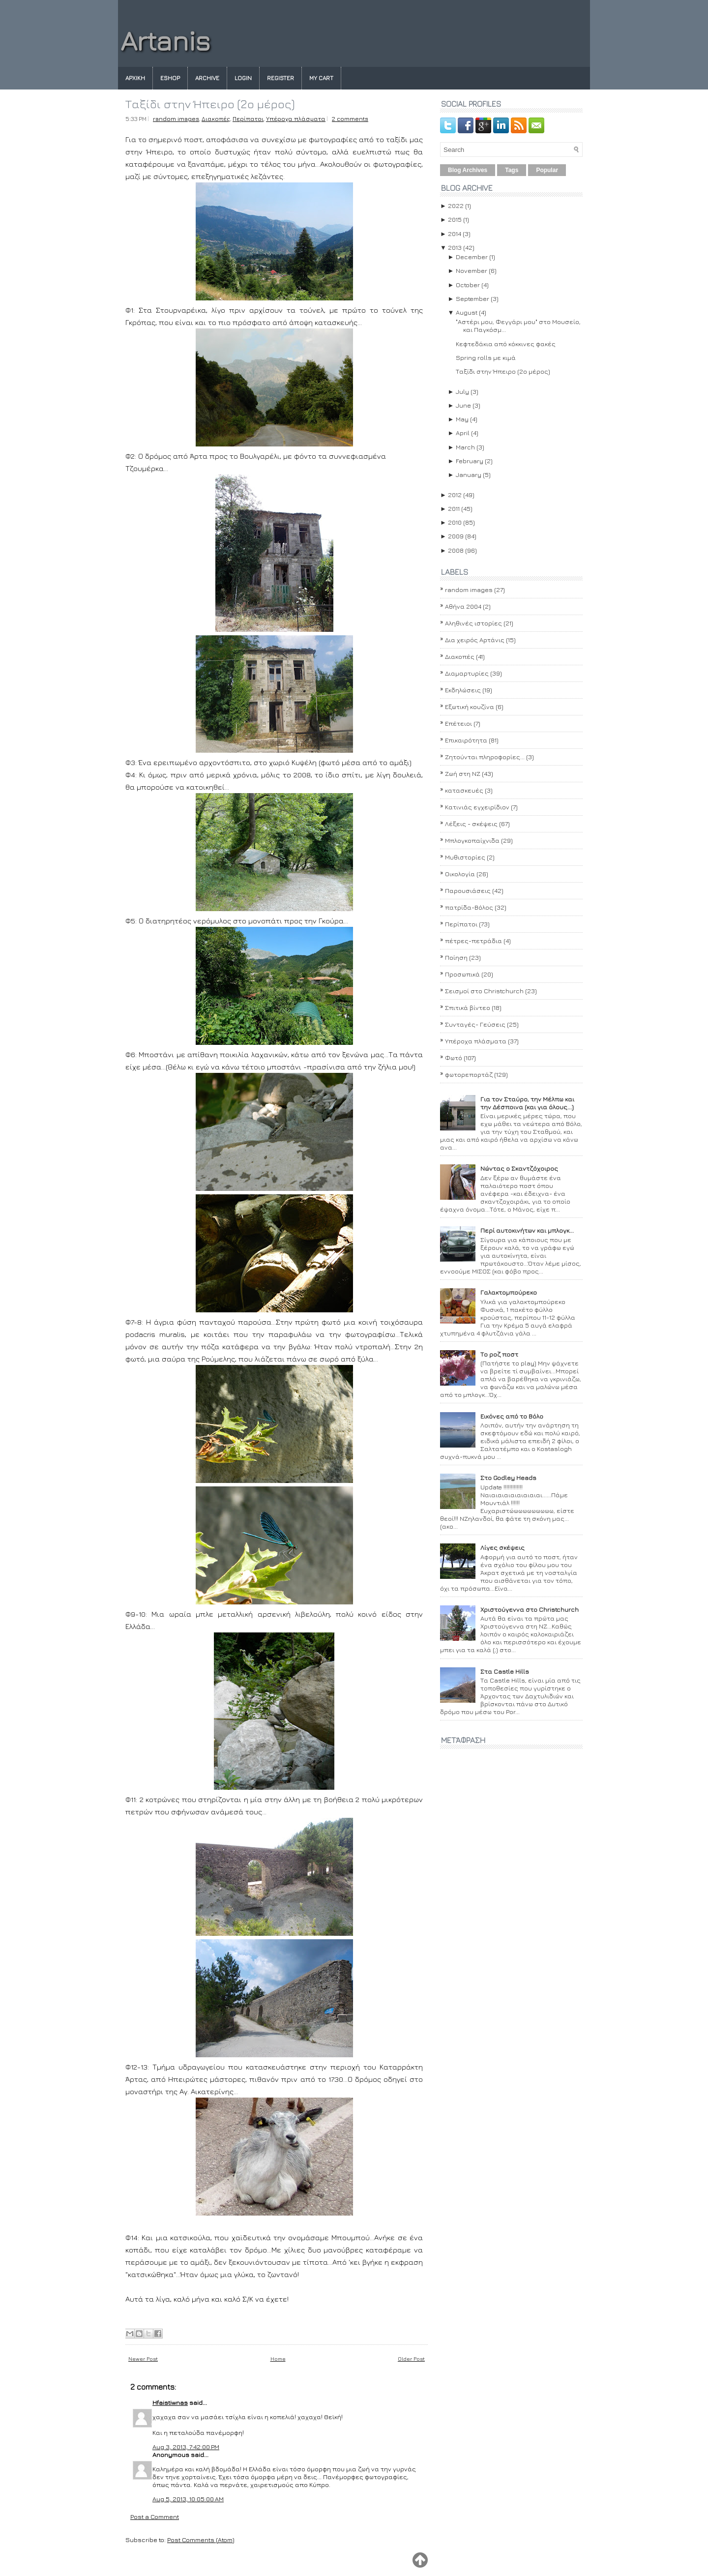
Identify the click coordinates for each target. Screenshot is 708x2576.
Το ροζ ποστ (499, 1354)
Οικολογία (460, 874)
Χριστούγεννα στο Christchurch (529, 1609)
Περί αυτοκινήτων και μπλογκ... (527, 1230)
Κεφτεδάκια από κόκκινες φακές (506, 344)
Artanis (165, 41)
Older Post (411, 2358)
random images (176, 118)
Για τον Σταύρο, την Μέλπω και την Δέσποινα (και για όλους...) (527, 1103)
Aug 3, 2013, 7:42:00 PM (185, 2447)
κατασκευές (464, 790)
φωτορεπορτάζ (469, 1074)
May (462, 419)
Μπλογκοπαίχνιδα (472, 840)
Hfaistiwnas (170, 2402)
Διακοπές (216, 118)
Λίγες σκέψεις (502, 1547)
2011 (454, 508)
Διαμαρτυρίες (467, 673)
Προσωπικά (462, 974)
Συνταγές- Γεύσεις (475, 1024)
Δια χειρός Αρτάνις (474, 640)
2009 (456, 536)
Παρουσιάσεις (468, 890)
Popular (547, 170)
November (471, 270)
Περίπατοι (248, 118)
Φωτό (453, 1058)
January (468, 474)
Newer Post (143, 2358)
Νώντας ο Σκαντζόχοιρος (519, 1168)
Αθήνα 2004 (463, 606)
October (468, 285)
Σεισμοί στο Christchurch (484, 991)
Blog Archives (467, 170)
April (463, 433)
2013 (455, 247)
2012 (455, 495)
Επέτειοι (458, 723)
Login (243, 78)
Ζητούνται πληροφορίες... (485, 757)
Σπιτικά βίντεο (467, 1007)
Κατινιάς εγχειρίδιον (477, 807)
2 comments (350, 118)
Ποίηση (456, 957)
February (469, 461)
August (466, 312)
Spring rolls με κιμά (486, 357)
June (463, 405)
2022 (456, 205)
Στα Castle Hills (504, 1671)
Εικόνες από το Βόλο (511, 1416)
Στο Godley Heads (508, 1477)
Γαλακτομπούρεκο (508, 1292)
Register (280, 78)
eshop (170, 78)
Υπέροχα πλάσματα (295, 118)
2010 (455, 522)
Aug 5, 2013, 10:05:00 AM (188, 2499)
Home (278, 2358)
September (472, 298)
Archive (207, 78)
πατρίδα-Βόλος (469, 907)
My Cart (321, 78)
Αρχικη (135, 78)
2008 (456, 550)
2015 (455, 219)
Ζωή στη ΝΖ (462, 773)
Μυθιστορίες (465, 857)
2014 (454, 233)
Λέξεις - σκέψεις (471, 824)
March (465, 447)
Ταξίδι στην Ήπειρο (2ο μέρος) (210, 104)
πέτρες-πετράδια (473, 941)
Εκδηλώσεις (463, 690)
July (462, 391)
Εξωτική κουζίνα (469, 707)
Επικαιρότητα (466, 740)
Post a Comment (154, 2516)
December (472, 257)
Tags (511, 170)
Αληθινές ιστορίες (473, 623)
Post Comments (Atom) (201, 2540)
